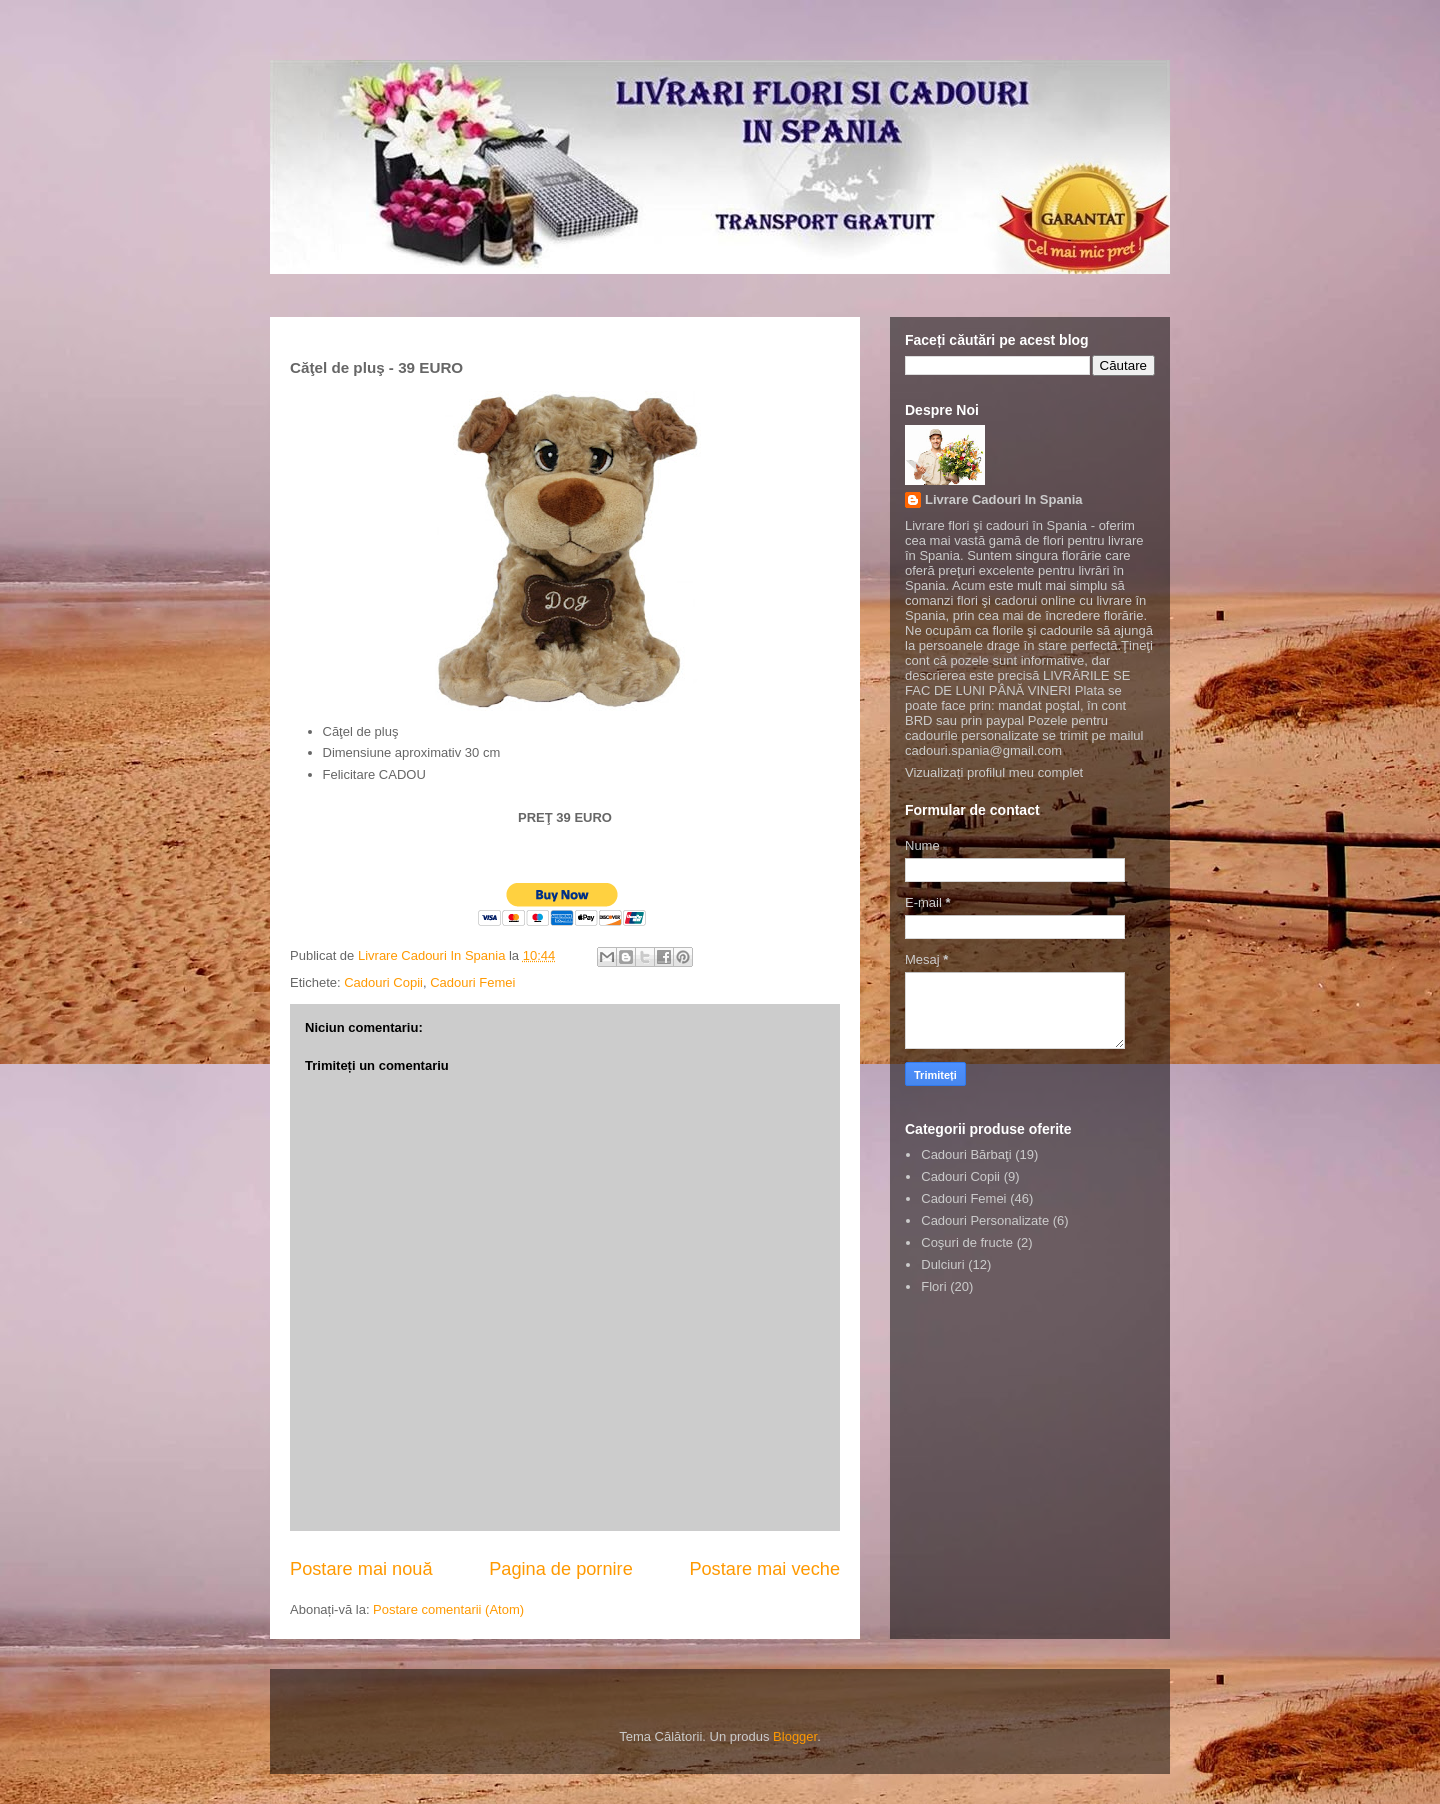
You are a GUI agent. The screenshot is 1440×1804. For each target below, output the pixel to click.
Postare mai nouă (361, 1569)
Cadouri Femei (472, 982)
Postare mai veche (764, 1569)
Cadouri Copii (383, 982)
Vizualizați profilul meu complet (994, 772)
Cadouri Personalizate (985, 1220)
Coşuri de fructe (967, 1242)
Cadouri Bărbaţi (966, 1154)
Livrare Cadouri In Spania (1004, 499)
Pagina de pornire (561, 1569)
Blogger (795, 1736)
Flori (933, 1286)
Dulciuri (942, 1264)
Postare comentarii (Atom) (448, 1609)
